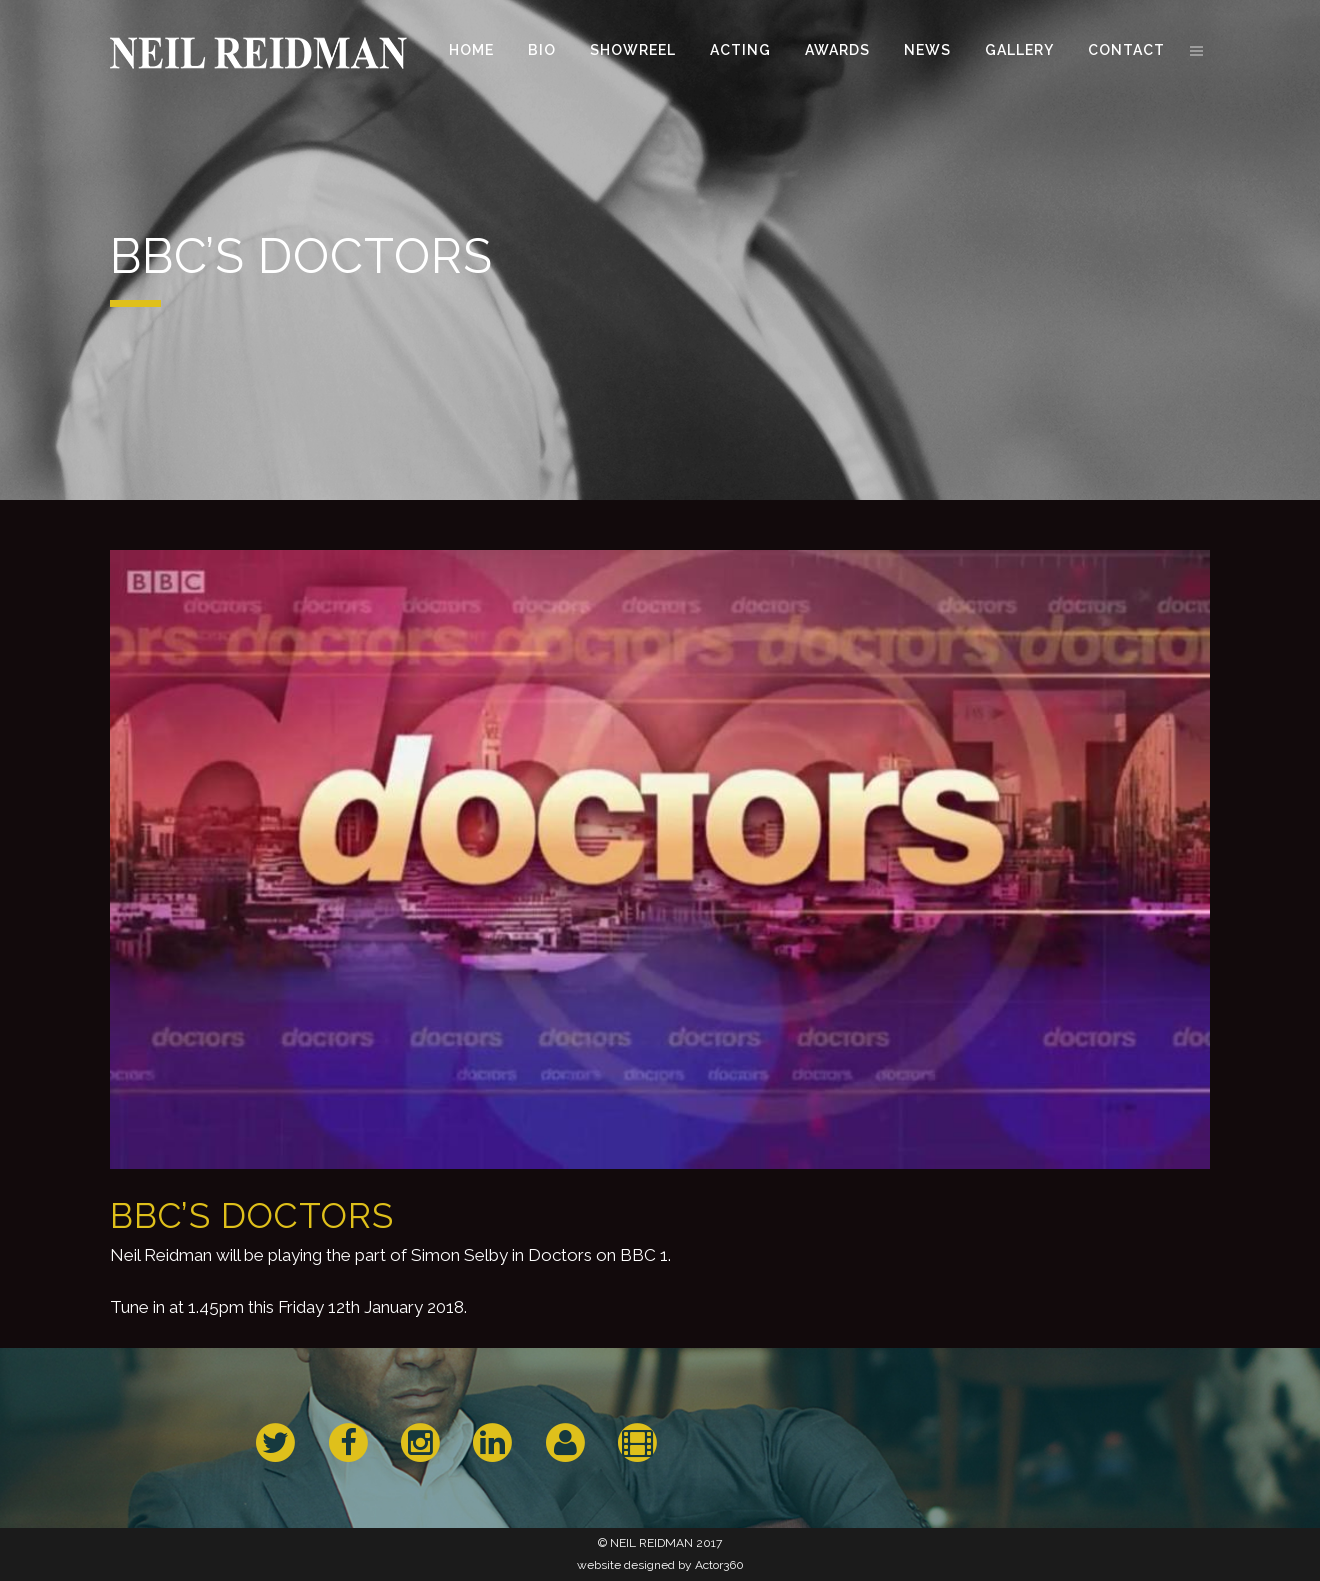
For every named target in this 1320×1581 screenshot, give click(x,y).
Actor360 (719, 1565)
